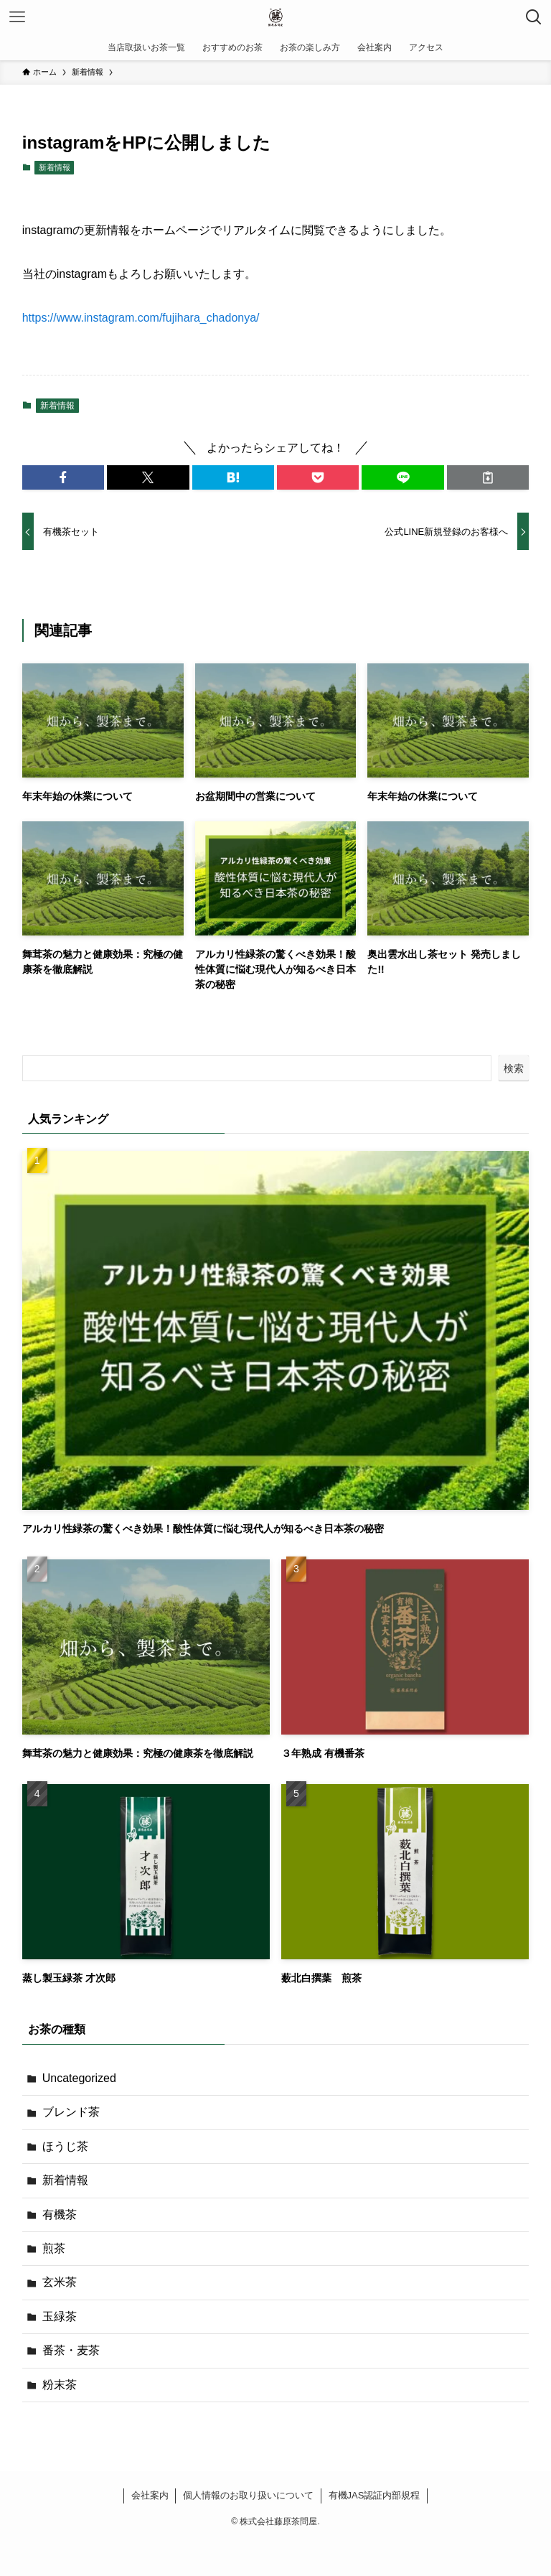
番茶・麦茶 (71, 2350)
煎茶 (53, 2248)
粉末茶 (59, 2385)
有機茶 (59, 2214)
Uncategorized (79, 2078)
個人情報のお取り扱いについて (248, 2495)
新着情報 (54, 167)
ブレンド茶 (71, 2112)
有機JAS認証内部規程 (374, 2495)
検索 (514, 1068)
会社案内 (150, 2495)
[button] (63, 477)
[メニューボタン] (17, 17)
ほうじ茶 (65, 2146)
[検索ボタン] (534, 17)
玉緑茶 (59, 2316)
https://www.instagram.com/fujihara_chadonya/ (141, 318)
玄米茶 (59, 2282)
